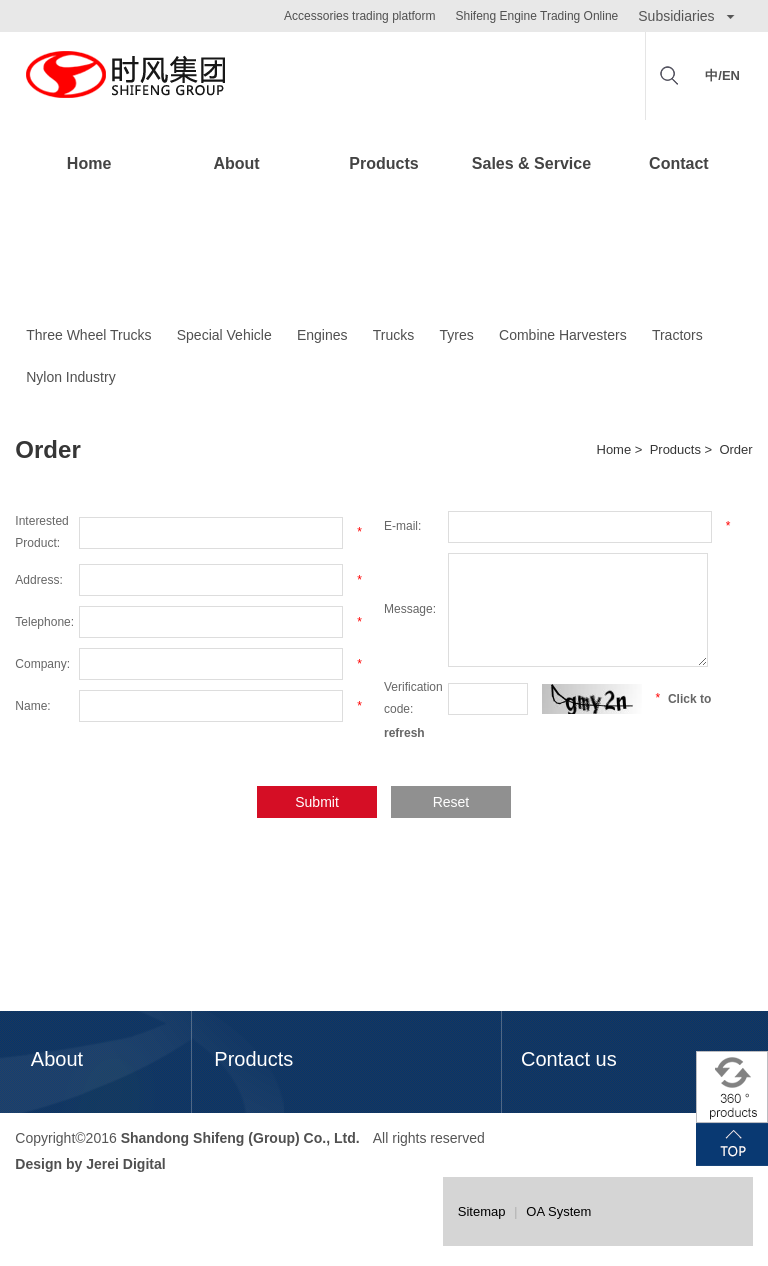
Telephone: (44, 622)
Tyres (457, 335)
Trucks (393, 335)
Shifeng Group (125, 76)
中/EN (722, 75)
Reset (451, 802)
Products (383, 163)
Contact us (569, 1059)
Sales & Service (531, 163)
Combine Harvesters (563, 335)
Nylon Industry (70, 377)
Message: (410, 609)
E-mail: (402, 526)
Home (89, 163)
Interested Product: (41, 532)
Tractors (677, 335)
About (236, 163)
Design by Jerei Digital (90, 1163)
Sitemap (482, 1211)
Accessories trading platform (359, 16)
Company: (42, 664)
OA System (558, 1211)
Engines (322, 335)
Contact (679, 163)
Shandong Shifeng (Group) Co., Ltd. (240, 1138)
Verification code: (413, 698)
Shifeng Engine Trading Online (536, 16)
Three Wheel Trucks (88, 335)
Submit (317, 802)
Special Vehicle (224, 335)
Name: (32, 706)
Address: (38, 580)
